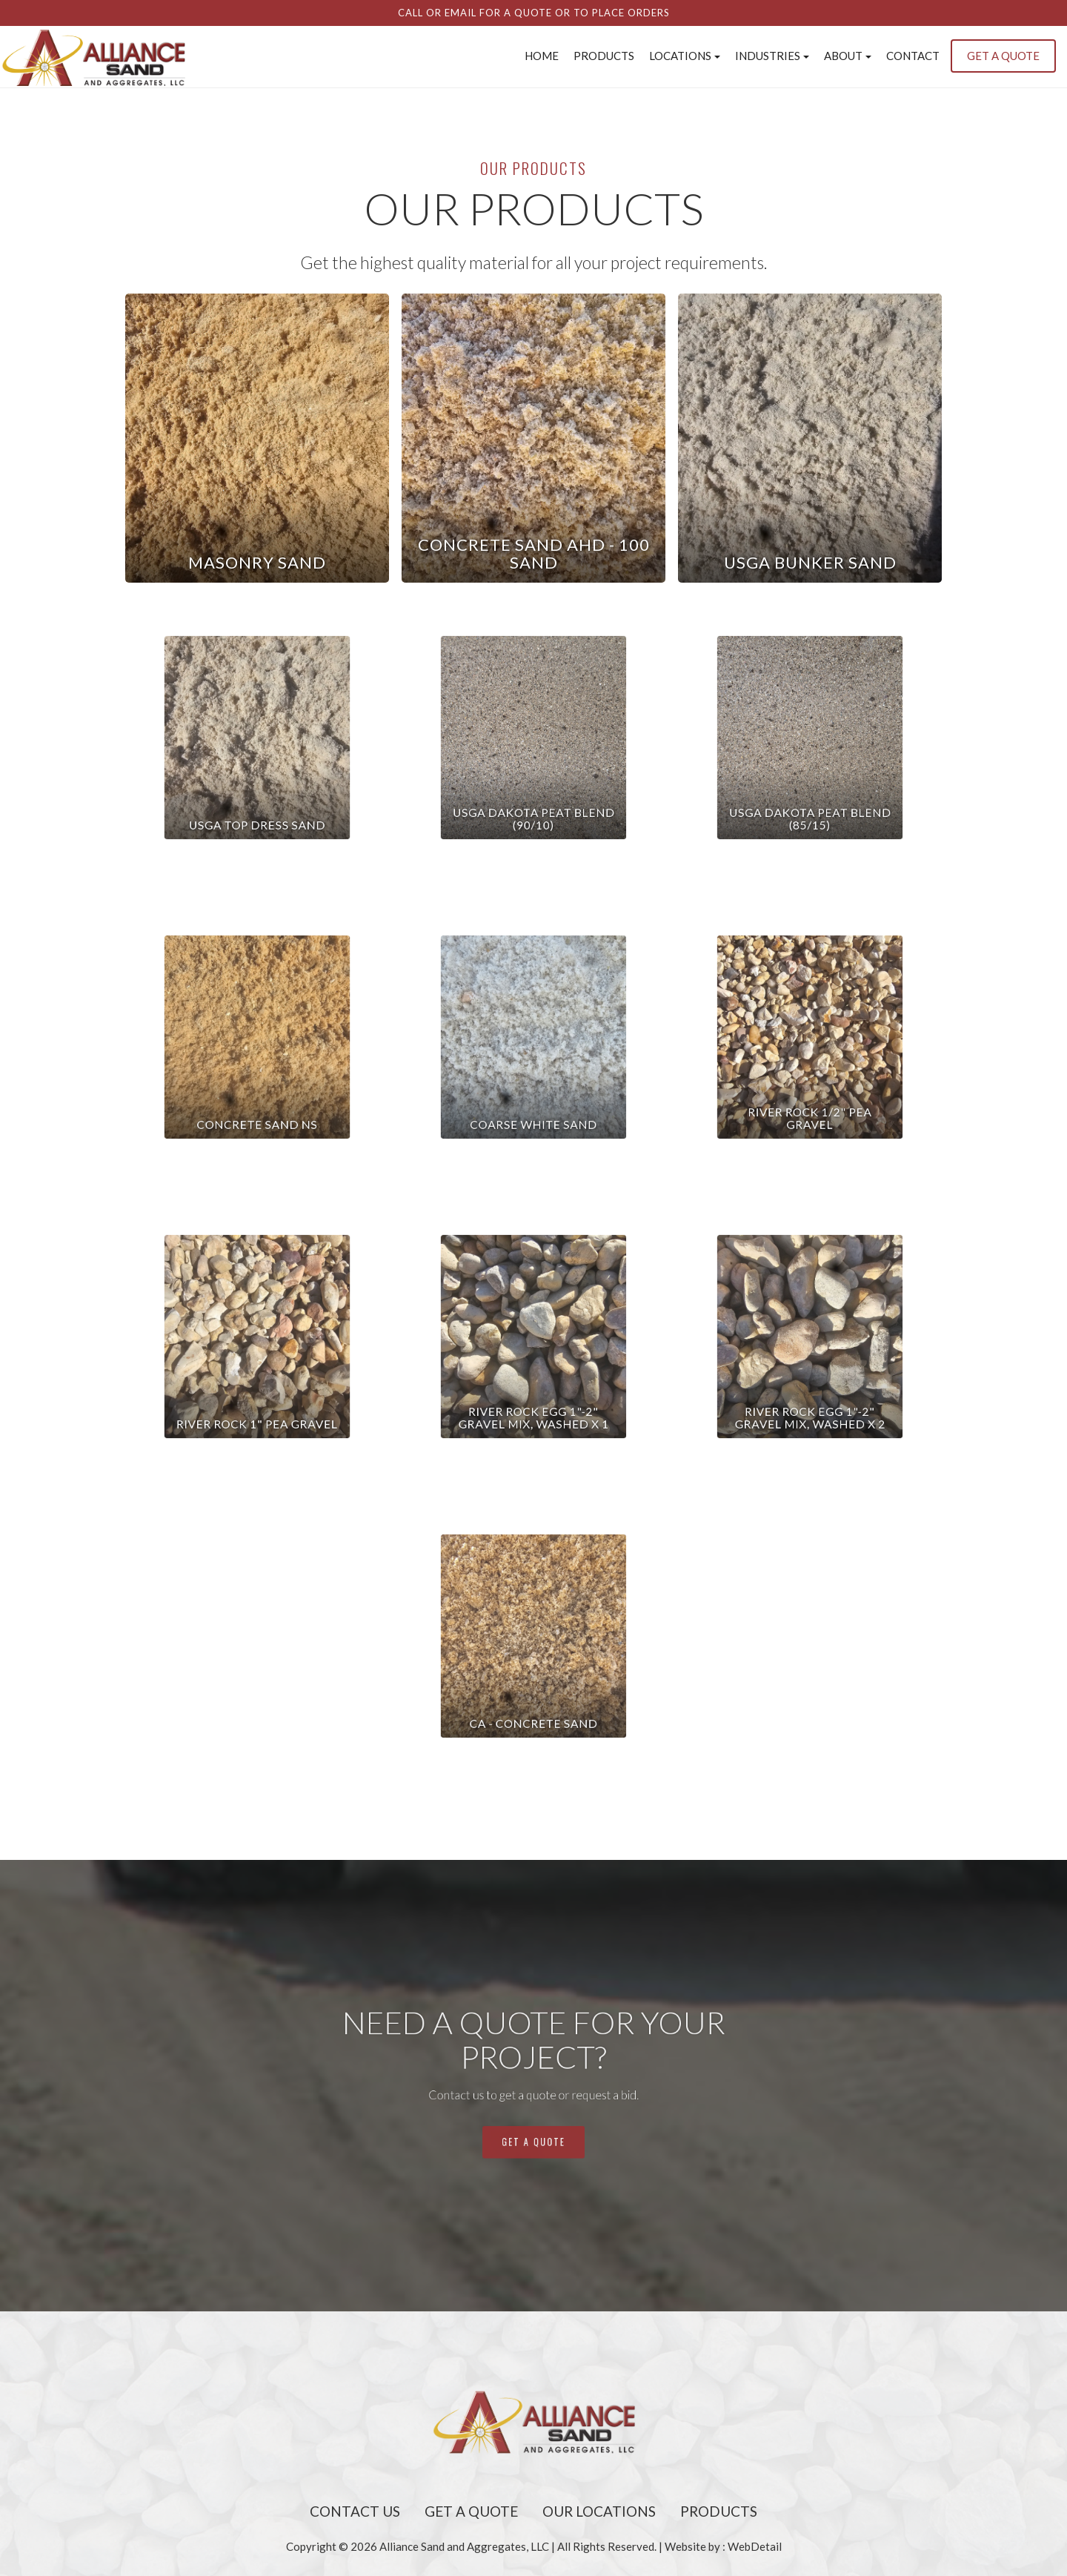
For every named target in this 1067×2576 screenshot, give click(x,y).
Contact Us (355, 2511)
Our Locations (599, 2511)
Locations (684, 55)
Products (604, 55)
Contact (913, 55)
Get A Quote (471, 2511)
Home (542, 55)
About (847, 55)
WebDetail (755, 2546)
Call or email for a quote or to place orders (534, 13)
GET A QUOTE (1003, 55)
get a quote (533, 2110)
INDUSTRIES (772, 55)
